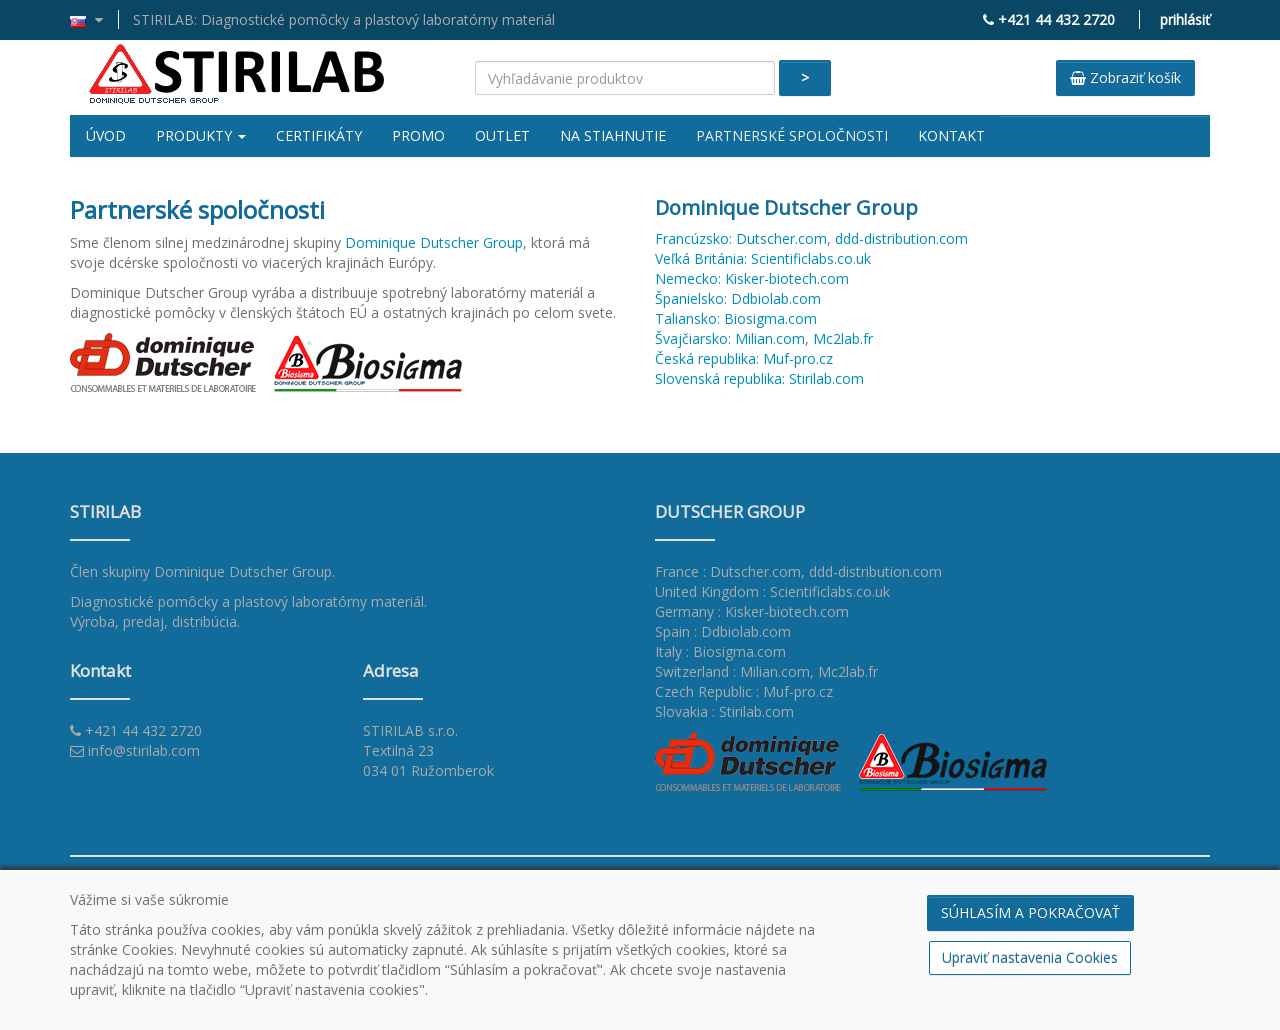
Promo (418, 135)
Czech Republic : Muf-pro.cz (744, 691)
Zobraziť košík (1125, 77)
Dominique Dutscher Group (434, 242)
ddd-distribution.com (901, 238)
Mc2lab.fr (843, 338)
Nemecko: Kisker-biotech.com (752, 278)
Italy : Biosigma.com (720, 651)
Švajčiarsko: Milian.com (730, 338)
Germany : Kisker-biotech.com (752, 611)
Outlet (502, 135)
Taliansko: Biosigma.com (736, 318)
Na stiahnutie (613, 135)
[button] (94, 19)
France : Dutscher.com (728, 571)
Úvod (106, 135)
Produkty (201, 135)
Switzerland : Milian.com (732, 671)
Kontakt (951, 135)
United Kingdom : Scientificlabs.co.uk (772, 591)
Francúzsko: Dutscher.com (741, 238)
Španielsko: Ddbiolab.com (738, 298)
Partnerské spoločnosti (792, 135)
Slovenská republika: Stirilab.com (759, 378)
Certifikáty (319, 135)
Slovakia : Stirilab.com (724, 711)
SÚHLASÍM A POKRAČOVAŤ (1030, 912)
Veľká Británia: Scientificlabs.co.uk (763, 258)
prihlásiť (1185, 19)
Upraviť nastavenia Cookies (1030, 957)
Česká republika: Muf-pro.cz (744, 358)
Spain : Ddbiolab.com (723, 631)
